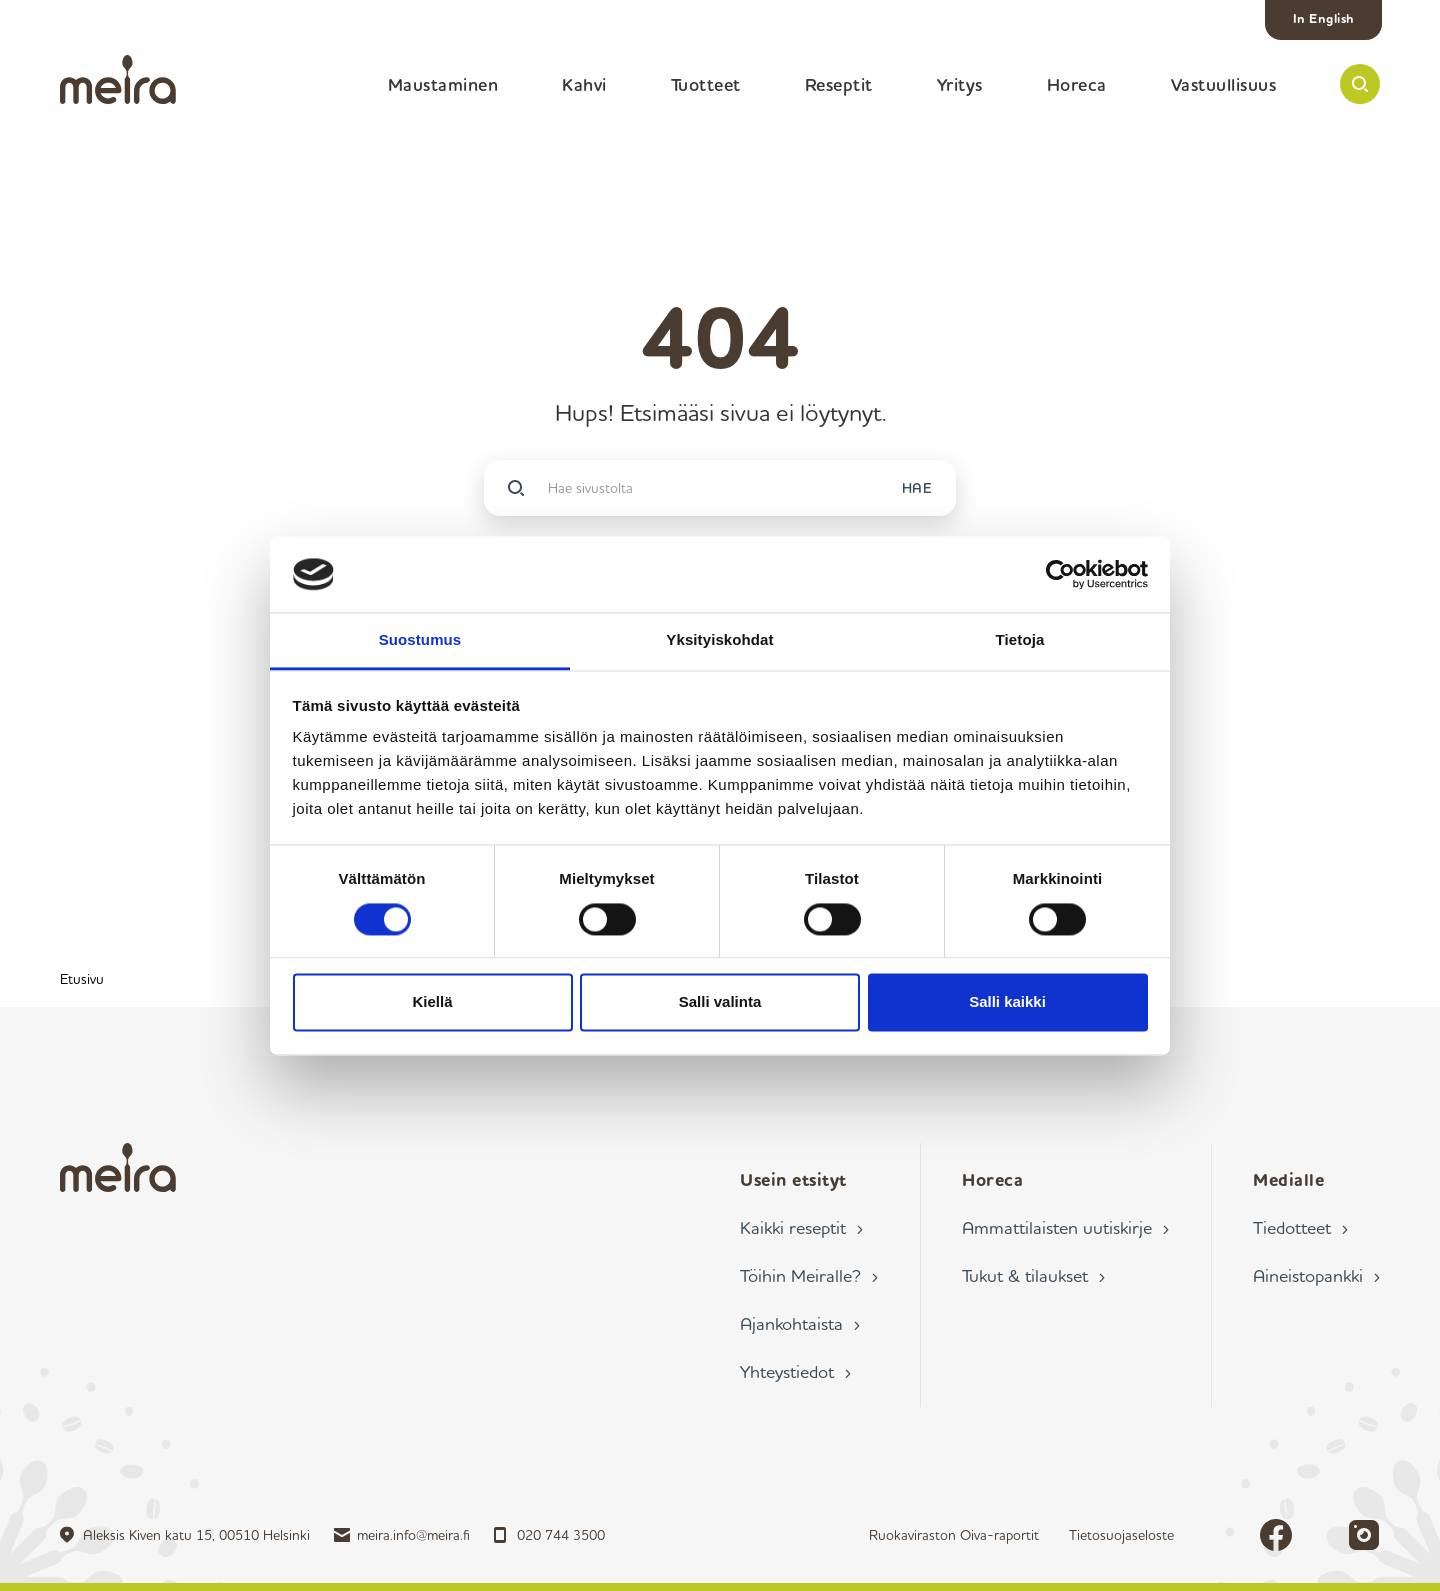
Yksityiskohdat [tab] (719, 640)
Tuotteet (706, 84)
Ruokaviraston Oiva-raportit (954, 1534)
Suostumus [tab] (420, 640)
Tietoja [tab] (1020, 640)
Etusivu (82, 978)
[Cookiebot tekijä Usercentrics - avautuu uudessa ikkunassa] (1060, 574)
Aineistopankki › (1316, 1275)
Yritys (960, 84)
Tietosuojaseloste (1121, 1534)
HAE (917, 487)
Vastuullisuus (1224, 84)
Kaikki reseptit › (801, 1227)
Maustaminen (443, 84)
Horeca (1077, 84)
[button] (1360, 84)
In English (1324, 18)
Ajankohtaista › (800, 1323)
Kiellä (432, 1002)
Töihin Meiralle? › (809, 1275)
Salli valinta (720, 1002)
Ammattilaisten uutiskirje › (1065, 1227)
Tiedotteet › (1300, 1227)
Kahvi (584, 84)
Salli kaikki (1007, 1002)
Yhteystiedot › (795, 1371)
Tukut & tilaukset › (1033, 1275)
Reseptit (839, 84)
